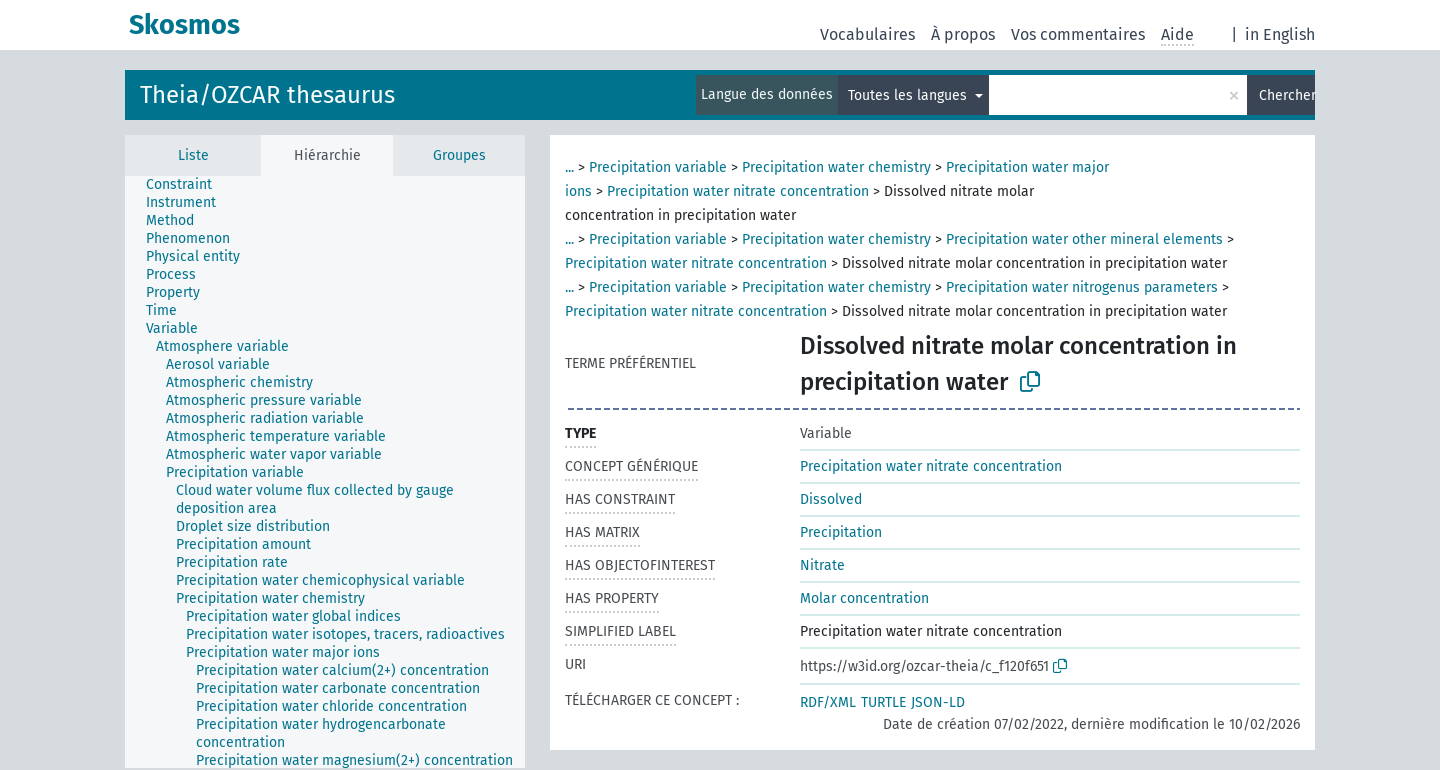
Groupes (459, 155)
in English (1280, 34)
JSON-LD (938, 702)
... (569, 167)
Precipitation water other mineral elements (1084, 239)
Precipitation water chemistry (836, 167)
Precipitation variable (658, 167)
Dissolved (831, 499)
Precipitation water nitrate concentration (738, 191)
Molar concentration (864, 598)
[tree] (325, 472)
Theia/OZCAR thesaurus (267, 95)
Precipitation (841, 532)
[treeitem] (187, 185)
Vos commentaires (1078, 34)
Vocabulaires (867, 34)
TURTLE (883, 702)
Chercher (1287, 95)
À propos (963, 34)
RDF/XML (828, 702)
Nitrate (822, 565)
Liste (193, 155)
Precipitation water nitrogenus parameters (1082, 287)
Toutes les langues (909, 95)
